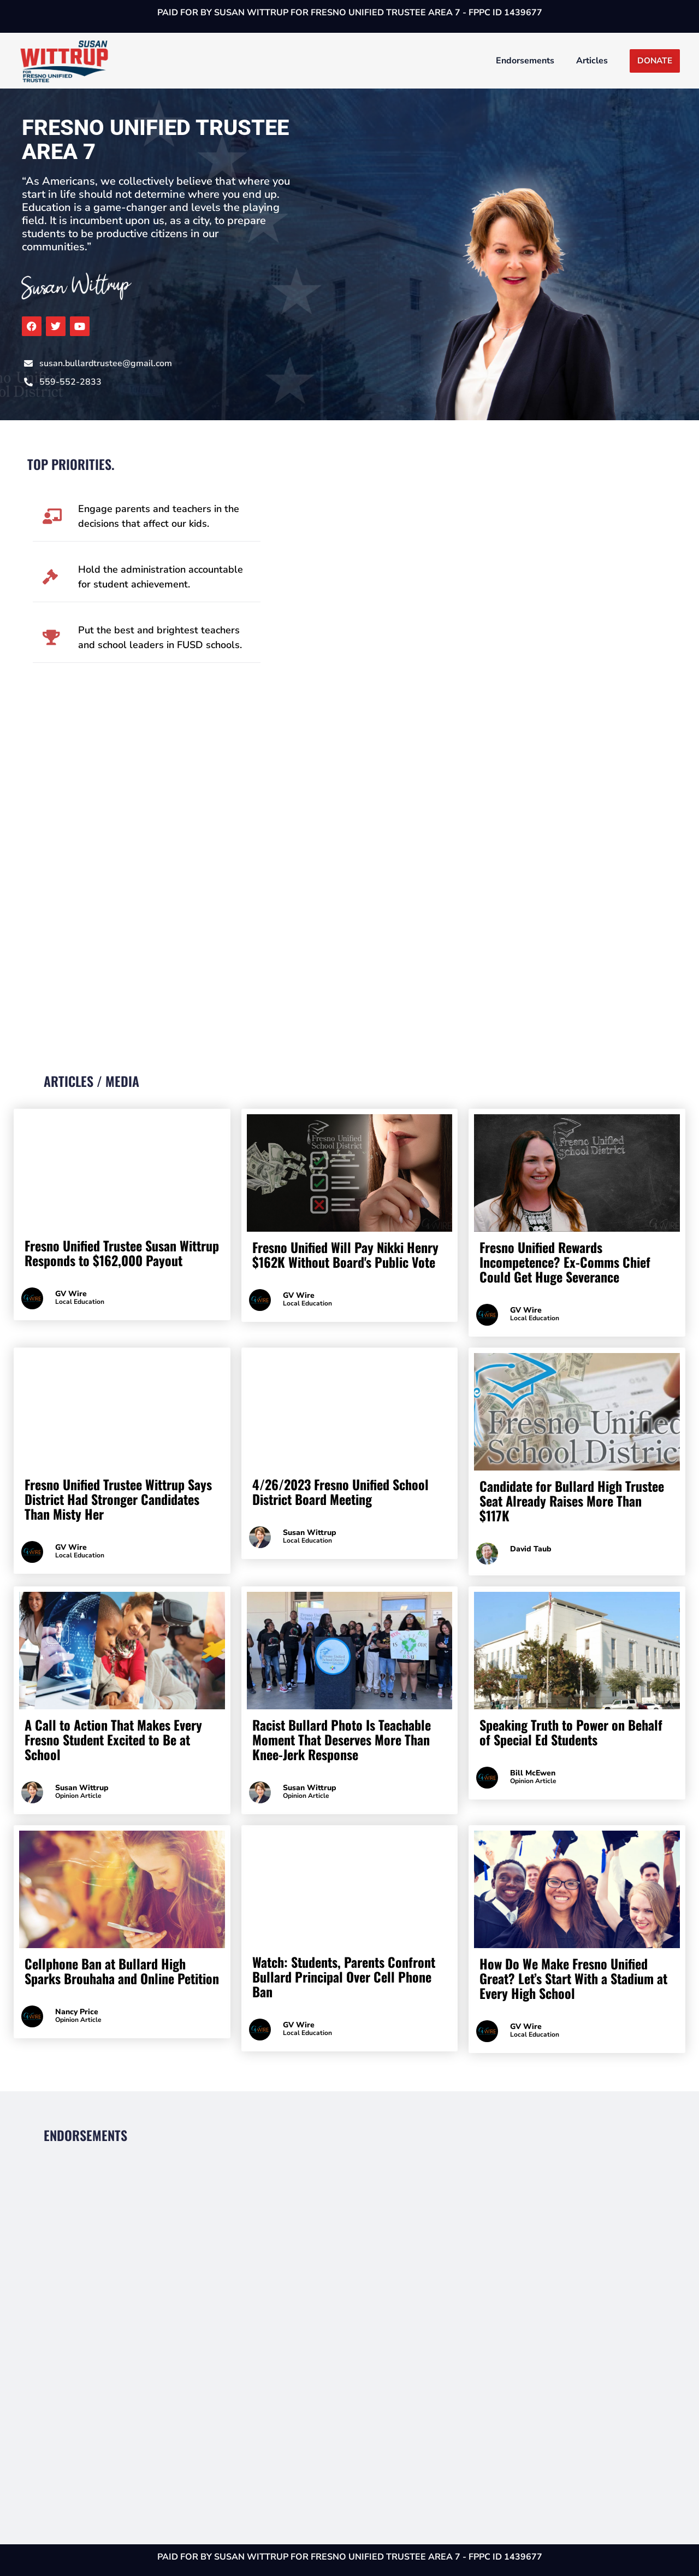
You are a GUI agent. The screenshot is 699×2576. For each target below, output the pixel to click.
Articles (592, 61)
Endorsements (525, 61)
